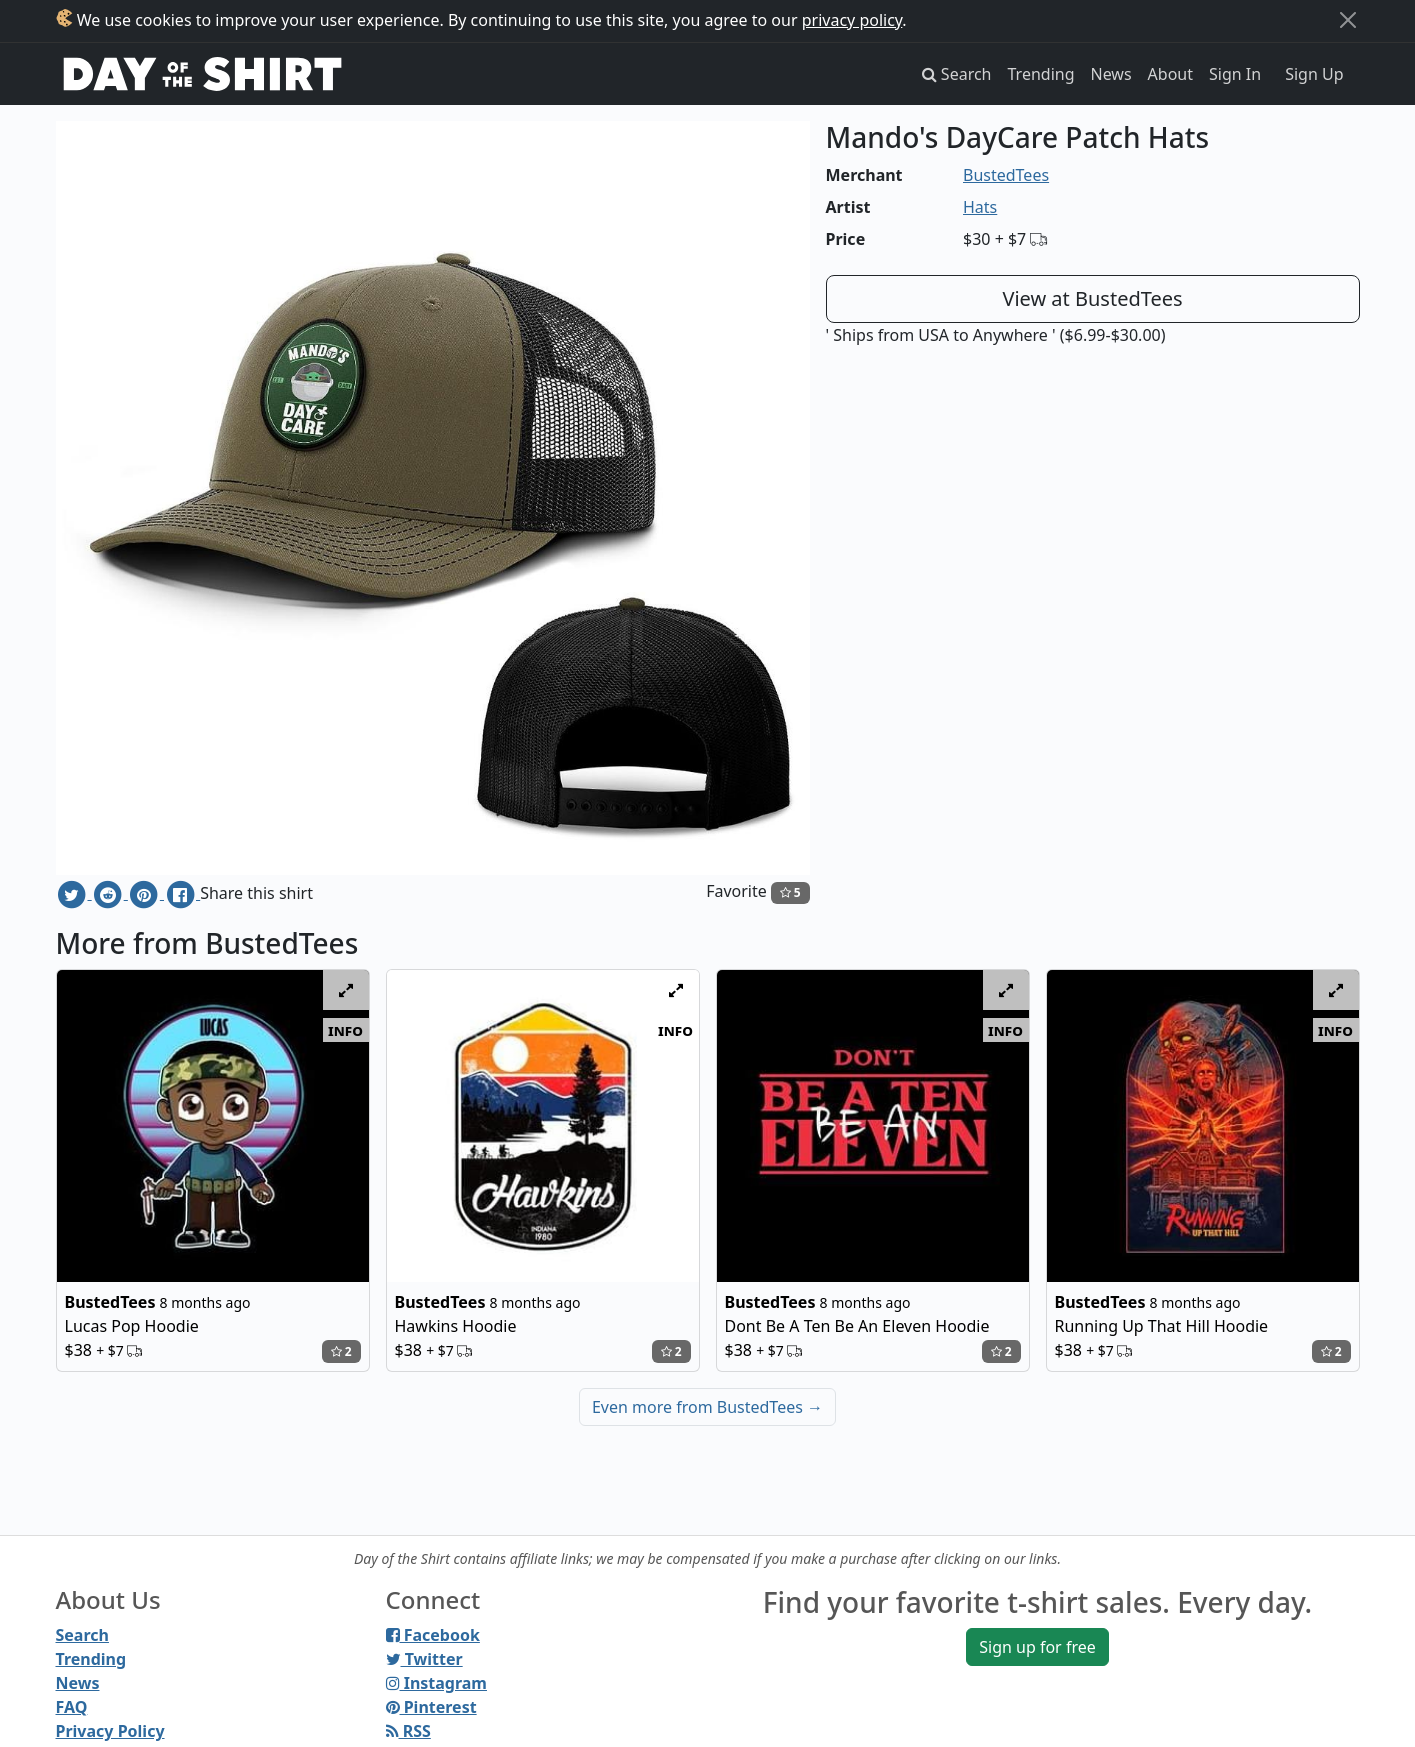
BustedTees (1006, 175)
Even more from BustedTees (707, 1407)
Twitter (424, 1659)
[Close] (1348, 20)
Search (82, 1635)
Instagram (436, 1683)
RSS (408, 1731)
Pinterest (431, 1707)
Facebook (433, 1635)
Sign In (1235, 74)
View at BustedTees (1092, 298)
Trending (1041, 74)
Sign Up (1314, 74)
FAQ (72, 1707)
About (1170, 74)
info (345, 1030)
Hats (980, 207)
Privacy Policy (110, 1731)
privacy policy (852, 20)
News (1111, 74)
